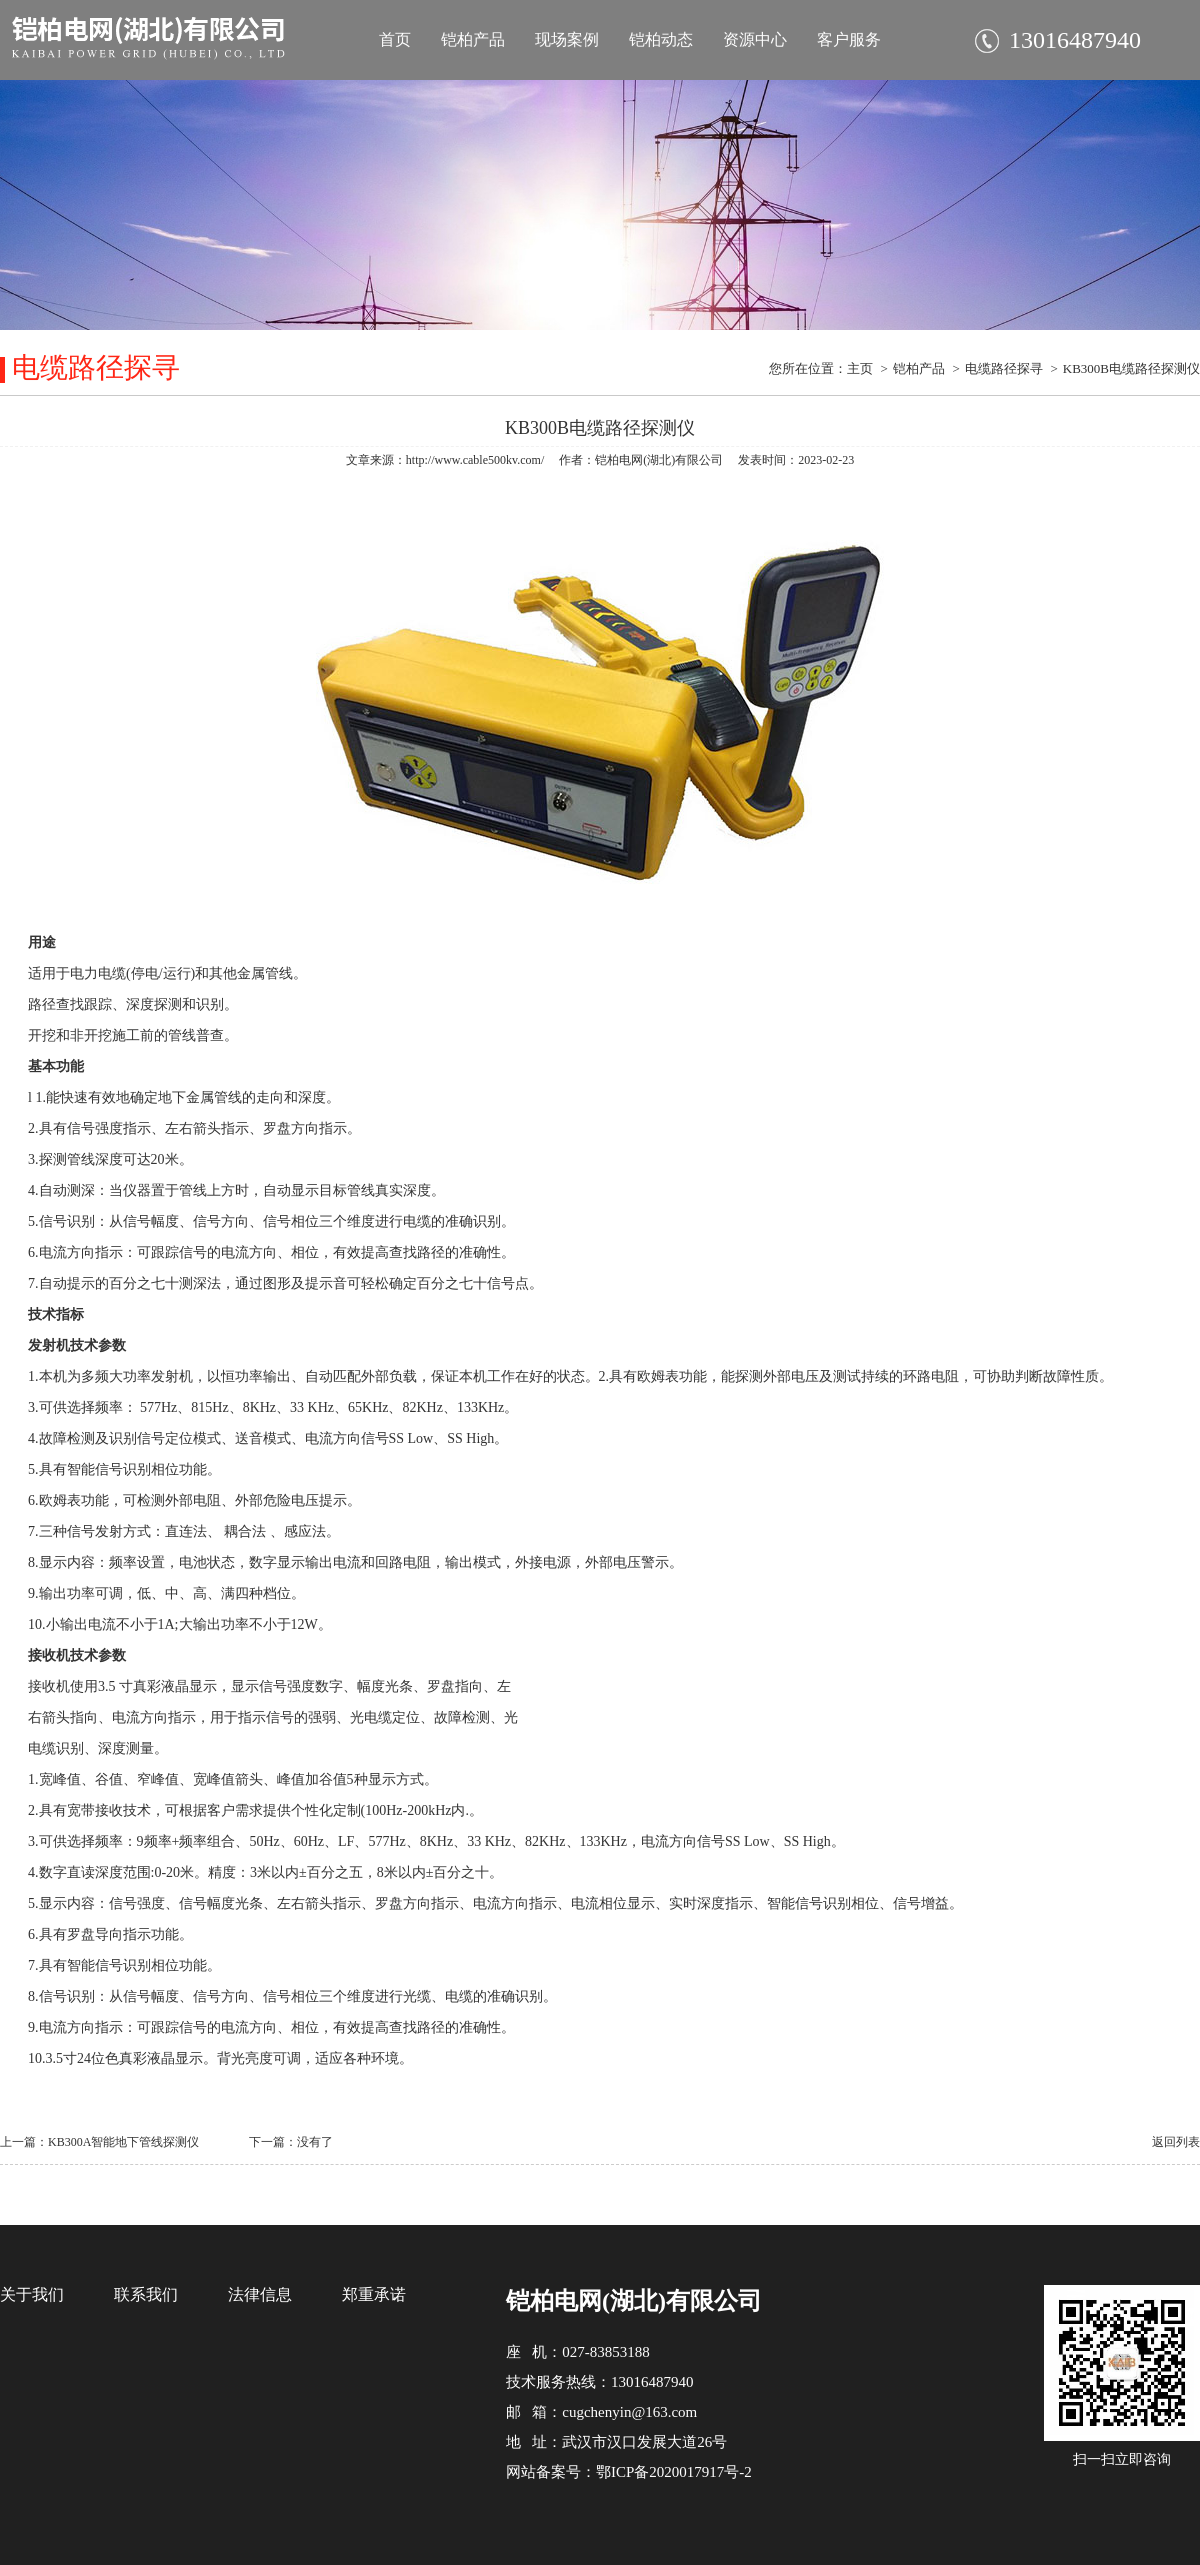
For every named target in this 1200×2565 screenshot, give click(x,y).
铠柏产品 (473, 39)
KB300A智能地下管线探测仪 (123, 2142)
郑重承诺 (374, 2294)
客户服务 (849, 39)
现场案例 (567, 39)
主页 (860, 368)
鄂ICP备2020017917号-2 (674, 2472)
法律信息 (260, 2294)
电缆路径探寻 (1004, 368)
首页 (395, 39)
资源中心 (755, 39)
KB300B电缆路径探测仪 (1131, 368)
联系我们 (146, 2294)
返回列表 (1176, 2142)
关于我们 (32, 2294)
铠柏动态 (661, 39)
